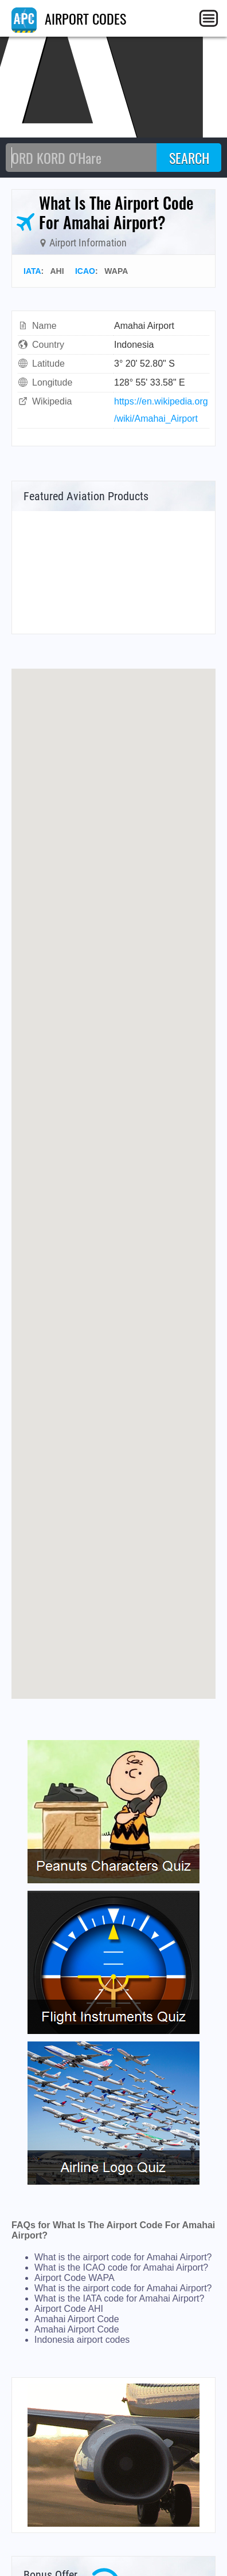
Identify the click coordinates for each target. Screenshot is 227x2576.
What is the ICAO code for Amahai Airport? (121, 2267)
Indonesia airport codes (82, 2340)
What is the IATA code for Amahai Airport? (119, 2298)
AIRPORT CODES (68, 18)
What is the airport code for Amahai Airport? (123, 2257)
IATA (32, 271)
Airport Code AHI (68, 2309)
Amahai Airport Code (76, 2319)
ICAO (85, 271)
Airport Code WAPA (74, 2278)
